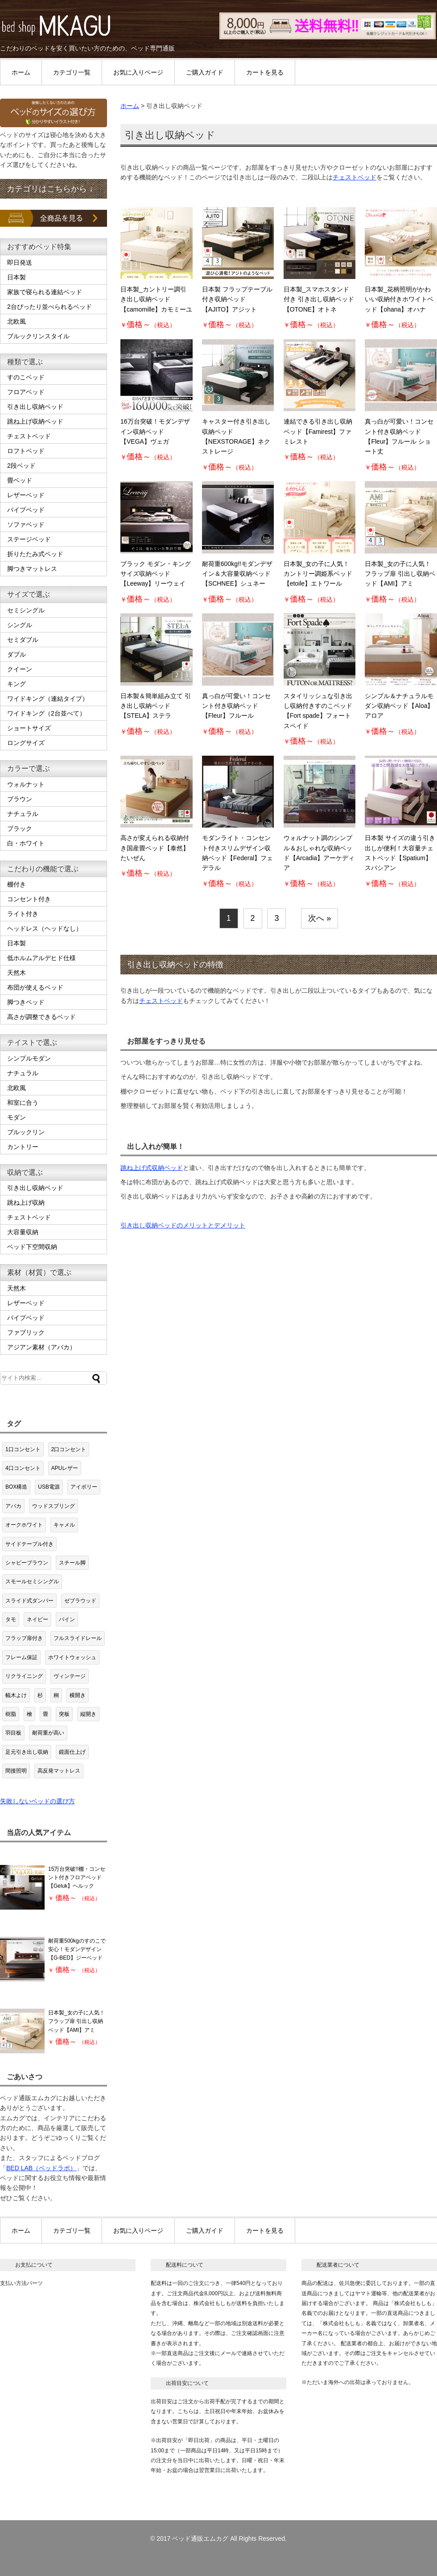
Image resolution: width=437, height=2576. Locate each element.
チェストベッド (354, 177)
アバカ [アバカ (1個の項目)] (13, 1506)
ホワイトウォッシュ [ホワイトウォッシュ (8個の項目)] (72, 1657)
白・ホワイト (26, 843)
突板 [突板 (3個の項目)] (64, 1714)
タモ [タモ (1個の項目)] (10, 1619)
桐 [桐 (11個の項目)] (56, 1695)
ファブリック (26, 1332)
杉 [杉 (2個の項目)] (40, 1695)
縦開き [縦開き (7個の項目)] (88, 1714)
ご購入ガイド (204, 72)
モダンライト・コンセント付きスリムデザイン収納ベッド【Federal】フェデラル (237, 852)
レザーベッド (26, 495)
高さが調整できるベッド (41, 1016)
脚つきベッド (26, 1002)
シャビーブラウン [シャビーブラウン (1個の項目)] (26, 1563)
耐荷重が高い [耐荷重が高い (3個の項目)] (48, 1733)
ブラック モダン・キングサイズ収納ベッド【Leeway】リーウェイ (155, 573)
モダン (16, 1117)
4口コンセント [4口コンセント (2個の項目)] (23, 1468)
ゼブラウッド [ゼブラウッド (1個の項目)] (80, 1601)
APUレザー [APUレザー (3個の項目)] (64, 1468)
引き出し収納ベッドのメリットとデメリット (182, 1225)
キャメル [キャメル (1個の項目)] (64, 1525)
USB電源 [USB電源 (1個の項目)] (49, 1487)
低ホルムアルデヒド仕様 (41, 957)
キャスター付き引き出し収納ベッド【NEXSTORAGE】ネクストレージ (236, 436)
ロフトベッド (26, 450)
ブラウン (19, 799)
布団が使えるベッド (35, 987)
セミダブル (22, 639)
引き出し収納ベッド (35, 406)
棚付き (16, 884)
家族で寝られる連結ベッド (44, 291)
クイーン (19, 669)
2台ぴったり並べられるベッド (49, 306)
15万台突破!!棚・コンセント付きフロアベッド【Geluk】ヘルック (76, 1877)
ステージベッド (29, 539)
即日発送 (19, 262)
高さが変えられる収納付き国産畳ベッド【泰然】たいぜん (154, 847)
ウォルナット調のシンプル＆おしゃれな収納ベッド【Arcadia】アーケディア (319, 852)
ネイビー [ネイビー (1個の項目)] (37, 1619)
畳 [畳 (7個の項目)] (45, 1714)
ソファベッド (26, 524)
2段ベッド (21, 465)
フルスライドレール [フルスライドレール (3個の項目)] (78, 1638)
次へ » (319, 918)
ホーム (21, 72)
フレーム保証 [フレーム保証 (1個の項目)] (21, 1657)
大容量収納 (22, 1232)
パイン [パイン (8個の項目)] (67, 1619)
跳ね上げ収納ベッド (35, 421)
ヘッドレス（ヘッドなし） (44, 928)
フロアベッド (26, 391)
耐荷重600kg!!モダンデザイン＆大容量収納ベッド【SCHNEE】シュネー (237, 573)
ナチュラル (22, 813)
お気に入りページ (138, 72)
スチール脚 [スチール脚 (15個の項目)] (72, 1563)
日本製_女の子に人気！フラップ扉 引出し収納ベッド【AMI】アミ (400, 573)
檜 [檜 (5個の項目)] (29, 1714)
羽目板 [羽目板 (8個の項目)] (13, 1733)
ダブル (16, 654)
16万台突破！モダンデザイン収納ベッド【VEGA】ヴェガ (155, 431)
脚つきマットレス (32, 568)
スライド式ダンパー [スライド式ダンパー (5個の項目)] (29, 1601)
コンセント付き (29, 899)
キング (16, 683)
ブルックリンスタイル (38, 336)
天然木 (16, 972)
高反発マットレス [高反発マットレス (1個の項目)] (58, 1771)
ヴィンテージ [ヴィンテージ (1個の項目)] (70, 1676)
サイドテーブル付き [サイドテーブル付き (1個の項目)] (29, 1544)
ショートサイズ (29, 728)
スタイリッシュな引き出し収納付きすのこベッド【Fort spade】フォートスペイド (318, 710)
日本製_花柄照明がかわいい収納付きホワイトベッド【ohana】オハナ (399, 299)
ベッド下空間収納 (32, 1246)
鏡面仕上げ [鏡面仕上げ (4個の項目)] (72, 1752)
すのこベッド (26, 377)
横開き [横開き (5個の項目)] (78, 1695)
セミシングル (26, 610)
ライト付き (22, 913)
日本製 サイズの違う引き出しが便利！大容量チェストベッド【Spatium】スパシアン (400, 852)
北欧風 (16, 321)
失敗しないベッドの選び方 (37, 1801)
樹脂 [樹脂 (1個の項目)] (10, 1714)
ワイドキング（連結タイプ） (47, 698)
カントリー (22, 1146)
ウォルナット (26, 784)
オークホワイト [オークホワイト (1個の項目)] (24, 1525)
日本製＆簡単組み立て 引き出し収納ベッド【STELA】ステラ (155, 706)
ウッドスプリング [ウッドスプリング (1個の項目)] (53, 1506)
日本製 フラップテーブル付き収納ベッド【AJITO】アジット (237, 299)
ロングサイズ (26, 742)
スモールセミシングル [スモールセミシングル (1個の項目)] (32, 1581)
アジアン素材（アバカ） (41, 1347)
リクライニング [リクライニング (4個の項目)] (24, 1676)
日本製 (16, 277)
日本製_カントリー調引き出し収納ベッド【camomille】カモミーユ (156, 299)
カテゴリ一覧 (72, 72)
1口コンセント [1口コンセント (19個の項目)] (23, 1449)
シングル (19, 624)
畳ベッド (19, 480)
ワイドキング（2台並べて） (46, 713)
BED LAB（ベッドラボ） (41, 2168)
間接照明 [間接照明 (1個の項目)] (16, 1771)
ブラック (19, 828)
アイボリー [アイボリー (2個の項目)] (83, 1487)
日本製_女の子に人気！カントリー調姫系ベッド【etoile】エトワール (318, 573)
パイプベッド (26, 509)
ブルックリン (26, 1132)
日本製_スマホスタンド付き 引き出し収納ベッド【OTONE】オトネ (319, 299)
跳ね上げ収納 (26, 1202)
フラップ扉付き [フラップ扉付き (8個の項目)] (24, 1638)
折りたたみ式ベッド (35, 554)
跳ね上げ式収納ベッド (151, 1167)
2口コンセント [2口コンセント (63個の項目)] (69, 1449)
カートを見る (265, 72)
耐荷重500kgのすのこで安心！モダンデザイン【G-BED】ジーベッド (77, 1949)
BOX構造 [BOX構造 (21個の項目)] (16, 1487)
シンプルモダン (29, 1058)
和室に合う (22, 1102)
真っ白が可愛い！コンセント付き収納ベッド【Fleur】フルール (236, 706)
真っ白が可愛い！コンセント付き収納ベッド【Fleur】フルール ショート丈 (399, 436)
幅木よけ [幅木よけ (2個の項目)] (16, 1695)
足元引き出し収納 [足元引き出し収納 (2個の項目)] (26, 1752)
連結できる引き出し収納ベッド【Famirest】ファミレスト (318, 431)
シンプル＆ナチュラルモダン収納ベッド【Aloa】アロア (399, 706)
